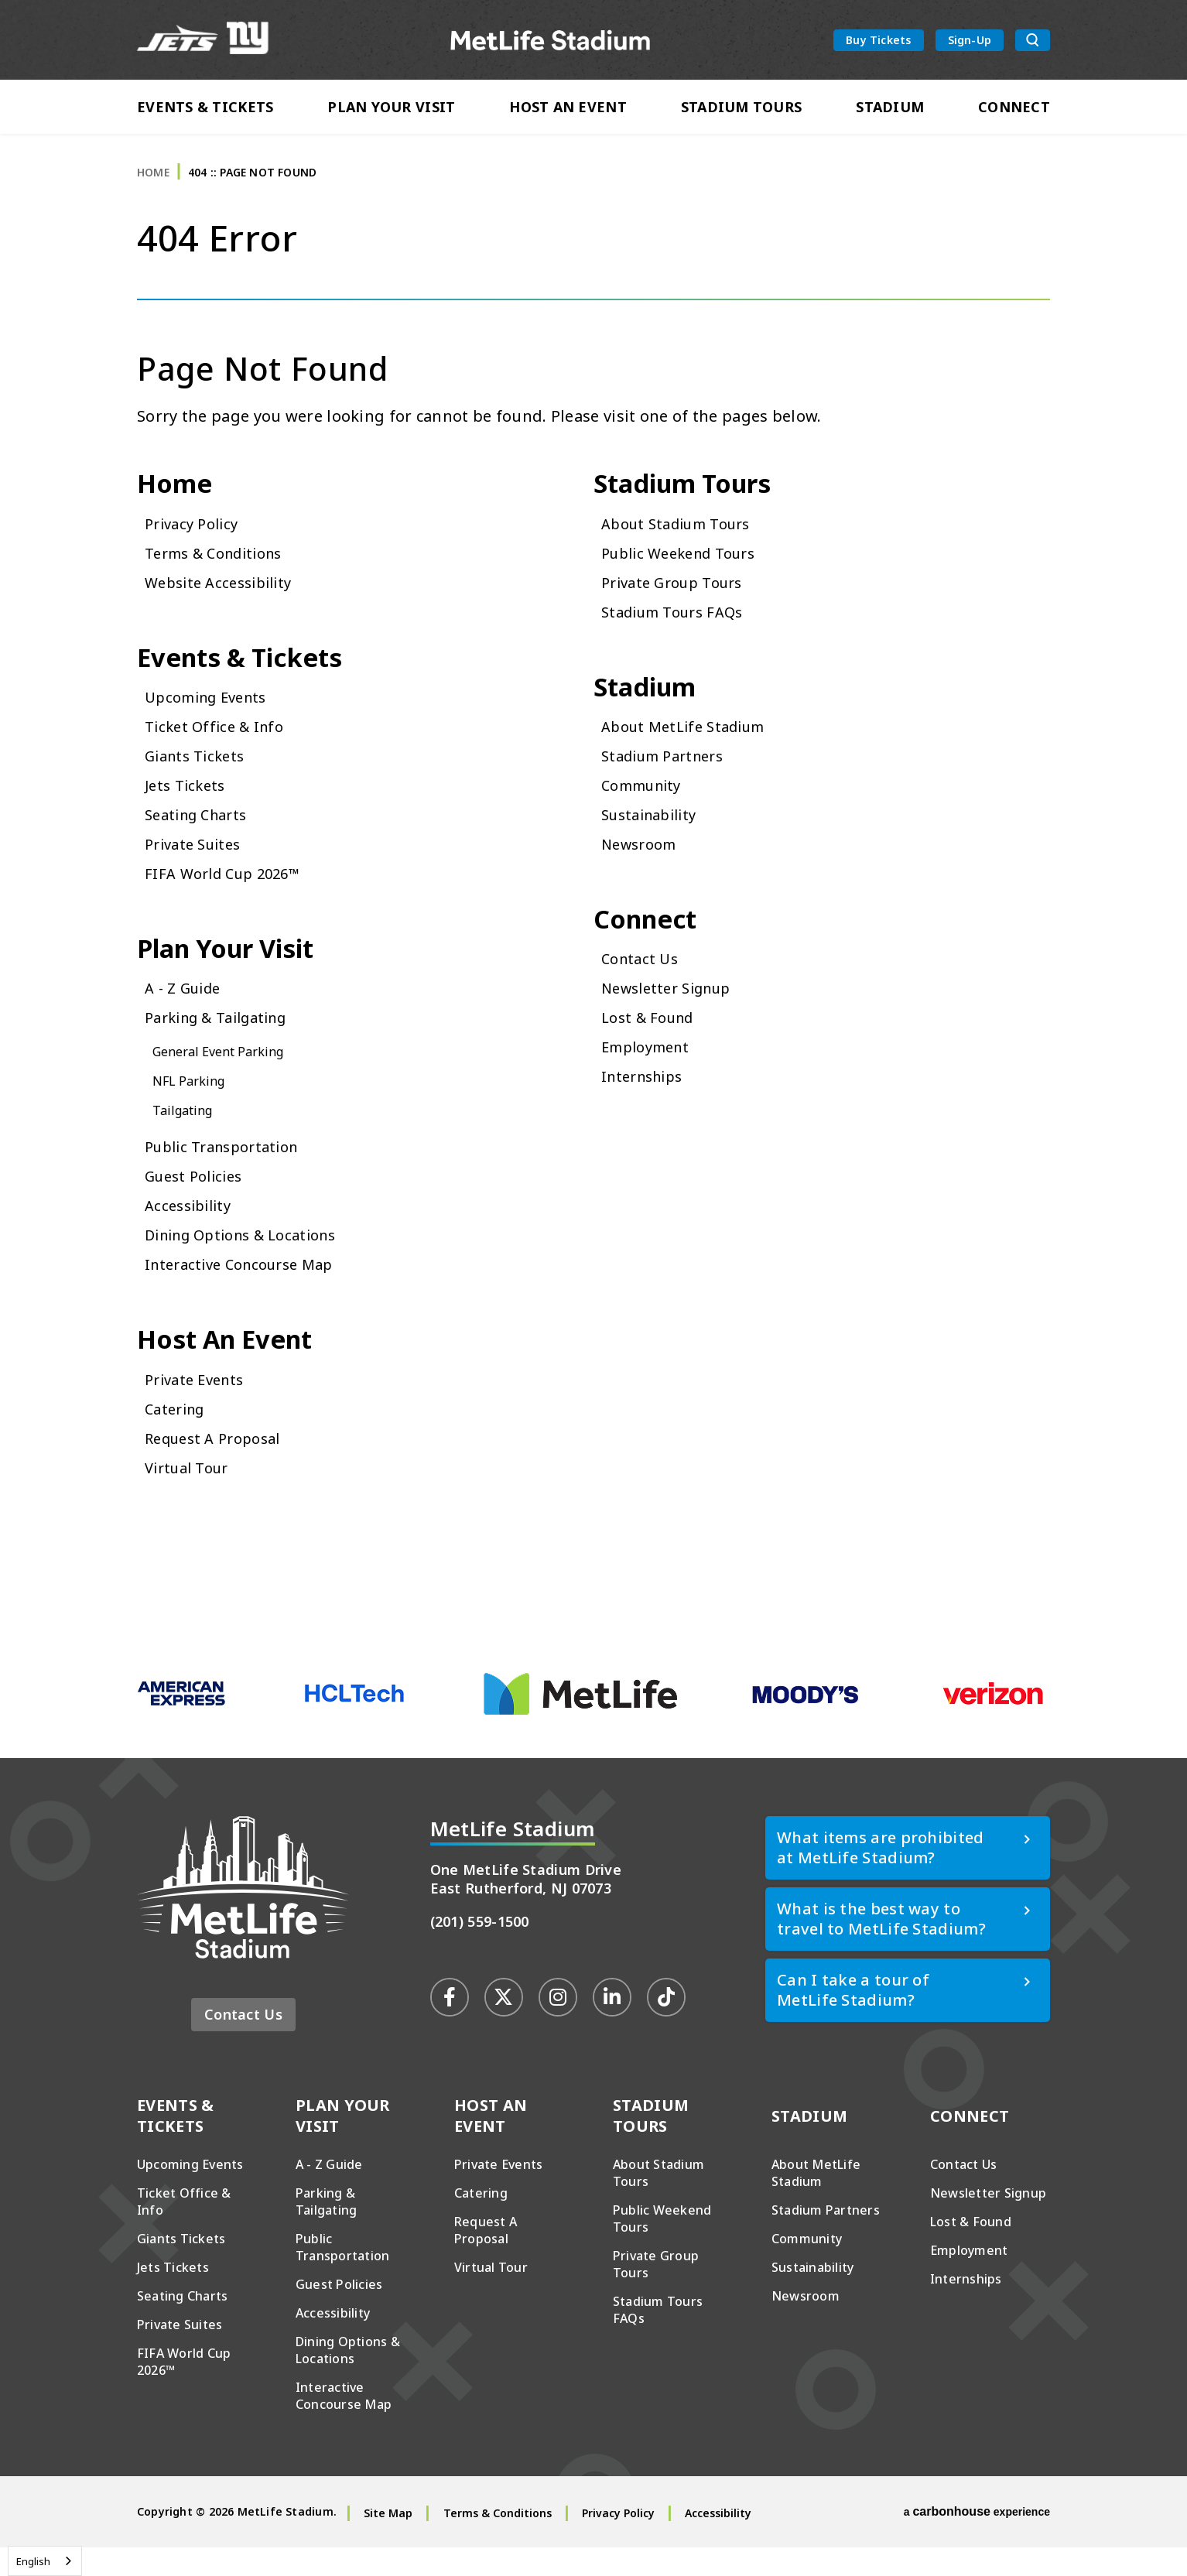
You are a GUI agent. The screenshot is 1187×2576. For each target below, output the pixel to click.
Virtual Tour (191, 1495)
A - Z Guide (186, 1012)
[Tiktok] (666, 2025)
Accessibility (191, 1230)
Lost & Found (652, 1041)
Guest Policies (198, 1200)
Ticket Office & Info (218, 746)
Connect (1014, 110)
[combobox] (45, 2561)
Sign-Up (969, 40)
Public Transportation (229, 1171)
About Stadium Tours (683, 539)
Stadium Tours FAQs (679, 627)
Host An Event (568, 110)
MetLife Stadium (551, 41)
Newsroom (642, 864)
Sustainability (653, 834)
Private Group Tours (678, 598)
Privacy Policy (195, 539)
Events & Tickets (205, 110)
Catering (177, 1436)
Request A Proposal (218, 1466)
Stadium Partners (668, 775)
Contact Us (642, 983)
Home (153, 184)
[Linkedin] (612, 2025)
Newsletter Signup (672, 1012)
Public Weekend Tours (686, 569)
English (33, 2561)
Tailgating (186, 1134)
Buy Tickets (878, 40)
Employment (649, 1071)
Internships (646, 1100)
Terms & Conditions (220, 569)
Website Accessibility (224, 598)
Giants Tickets (198, 775)
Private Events (198, 1407)
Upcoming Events (212, 716)
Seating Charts (201, 834)
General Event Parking (226, 1075)
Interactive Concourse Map (247, 1288)
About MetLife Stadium (689, 746)
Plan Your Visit (391, 110)
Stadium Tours (741, 110)
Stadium (890, 110)
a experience (977, 2540)
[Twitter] (504, 2025)
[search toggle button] (1032, 42)
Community (645, 805)
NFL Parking (193, 1105)
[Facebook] (449, 2025)
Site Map (388, 2541)
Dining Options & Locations (250, 1259)
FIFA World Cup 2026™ (229, 893)
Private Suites (197, 864)
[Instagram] (558, 2025)
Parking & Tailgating (224, 1041)
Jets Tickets (188, 805)
